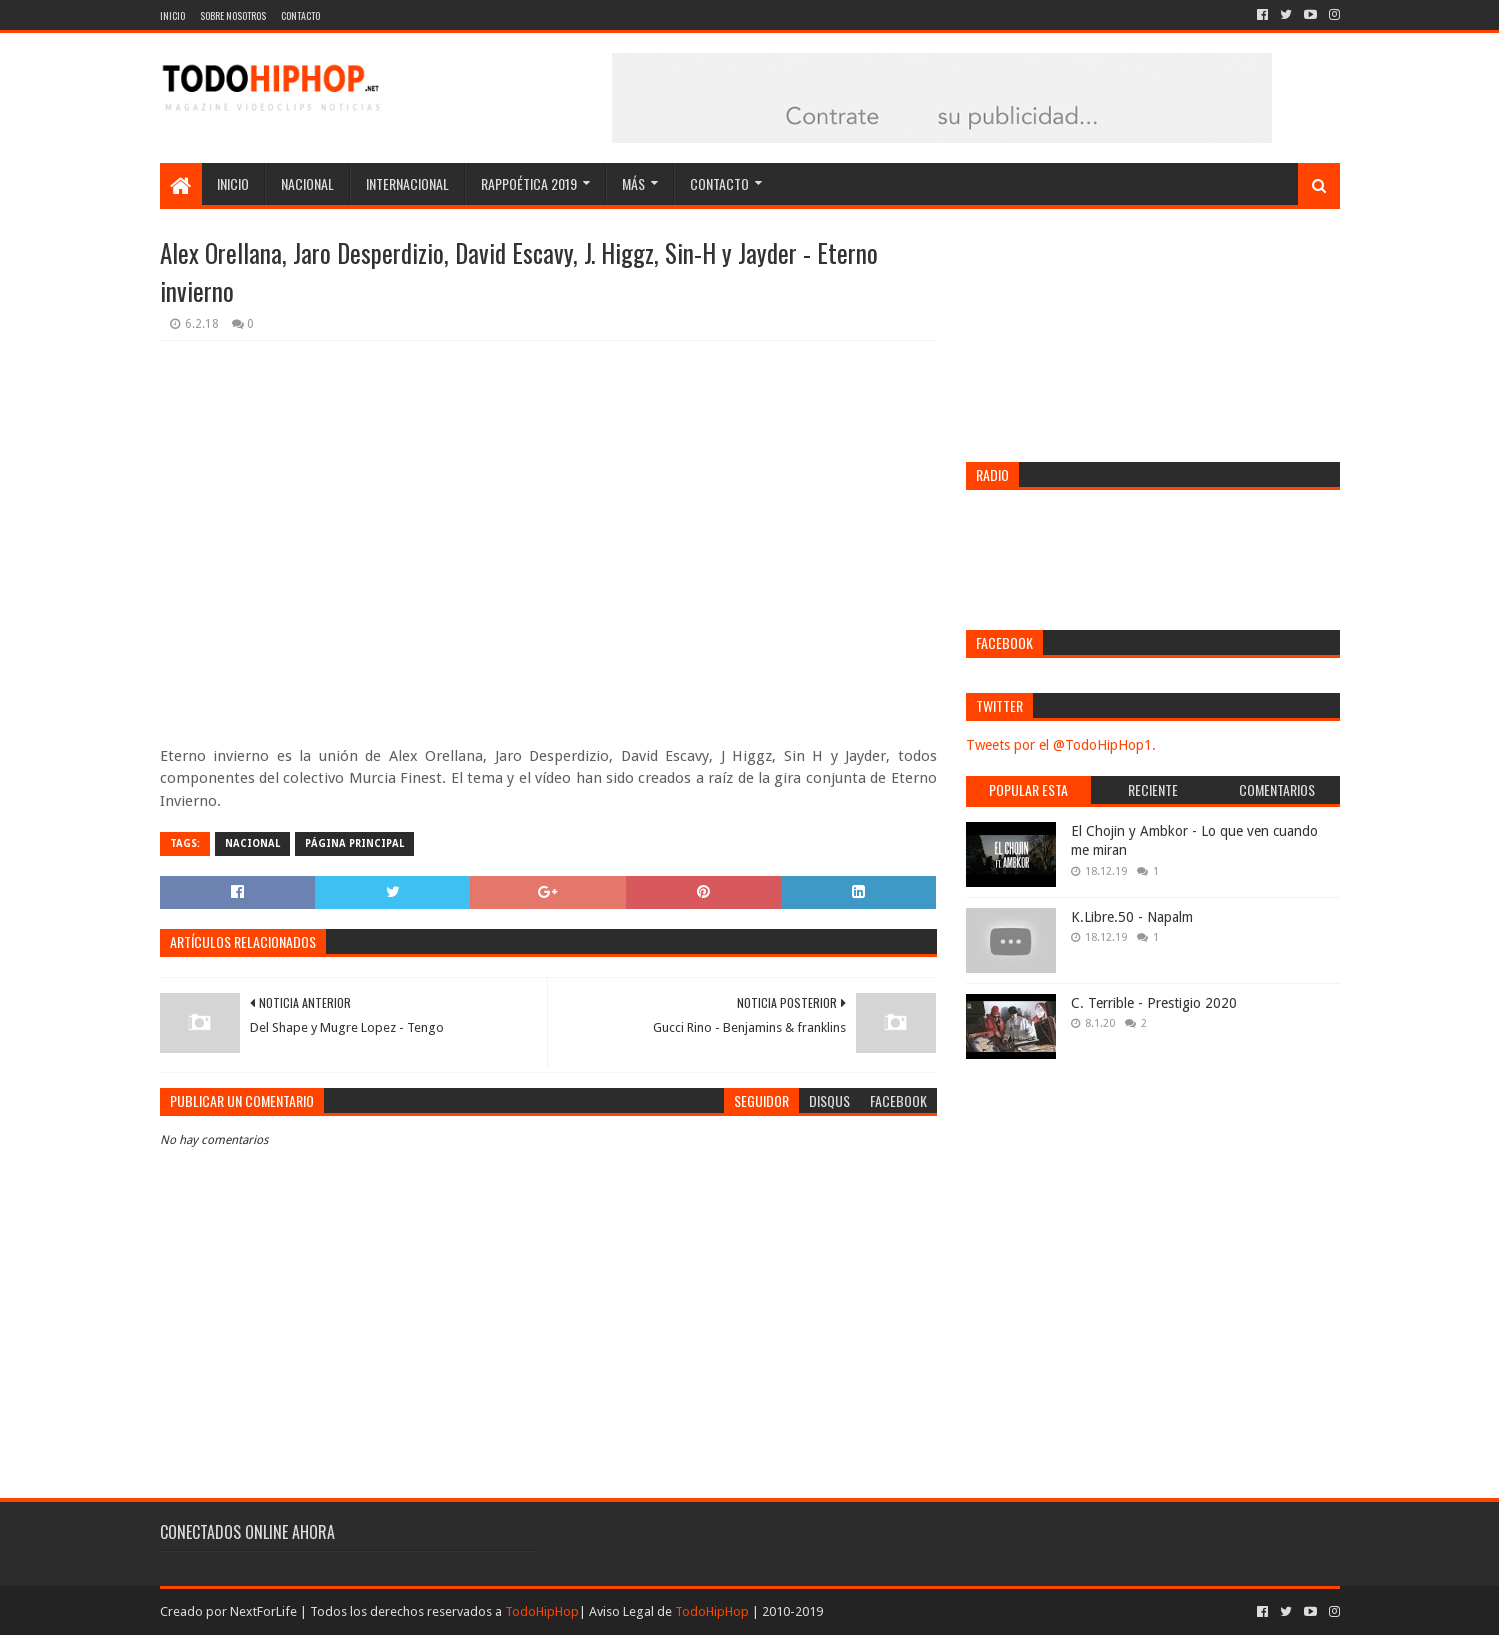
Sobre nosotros (233, 15)
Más (633, 183)
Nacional (307, 183)
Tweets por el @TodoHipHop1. (1061, 745)
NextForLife (263, 1611)
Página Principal (354, 843)
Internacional (407, 183)
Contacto (300, 15)
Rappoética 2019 (529, 183)
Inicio (172, 15)
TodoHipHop (542, 1611)
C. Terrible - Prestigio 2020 (1154, 1003)
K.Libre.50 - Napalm (1132, 917)
